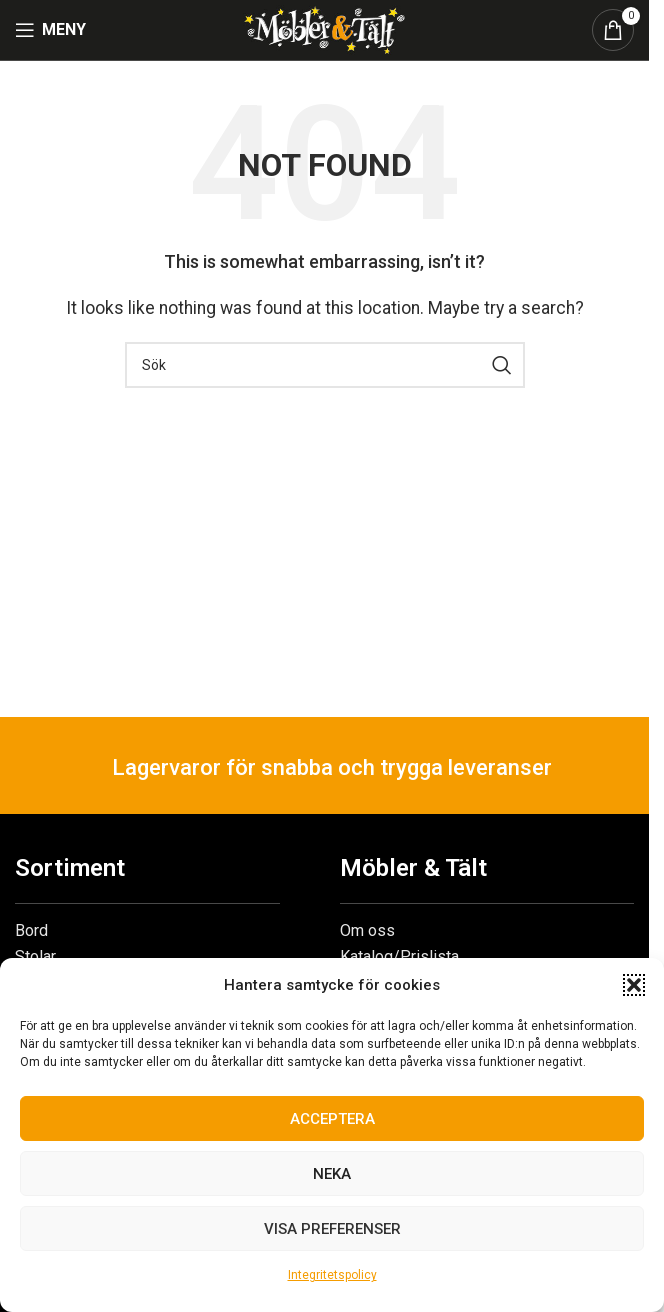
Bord (31, 930)
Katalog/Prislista (399, 956)
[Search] (325, 365)
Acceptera (332, 1119)
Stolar (35, 956)
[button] (634, 985)
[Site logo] (324, 28)
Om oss (367, 930)
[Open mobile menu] (50, 30)
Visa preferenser (332, 1229)
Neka (332, 1174)
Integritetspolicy (332, 1275)
